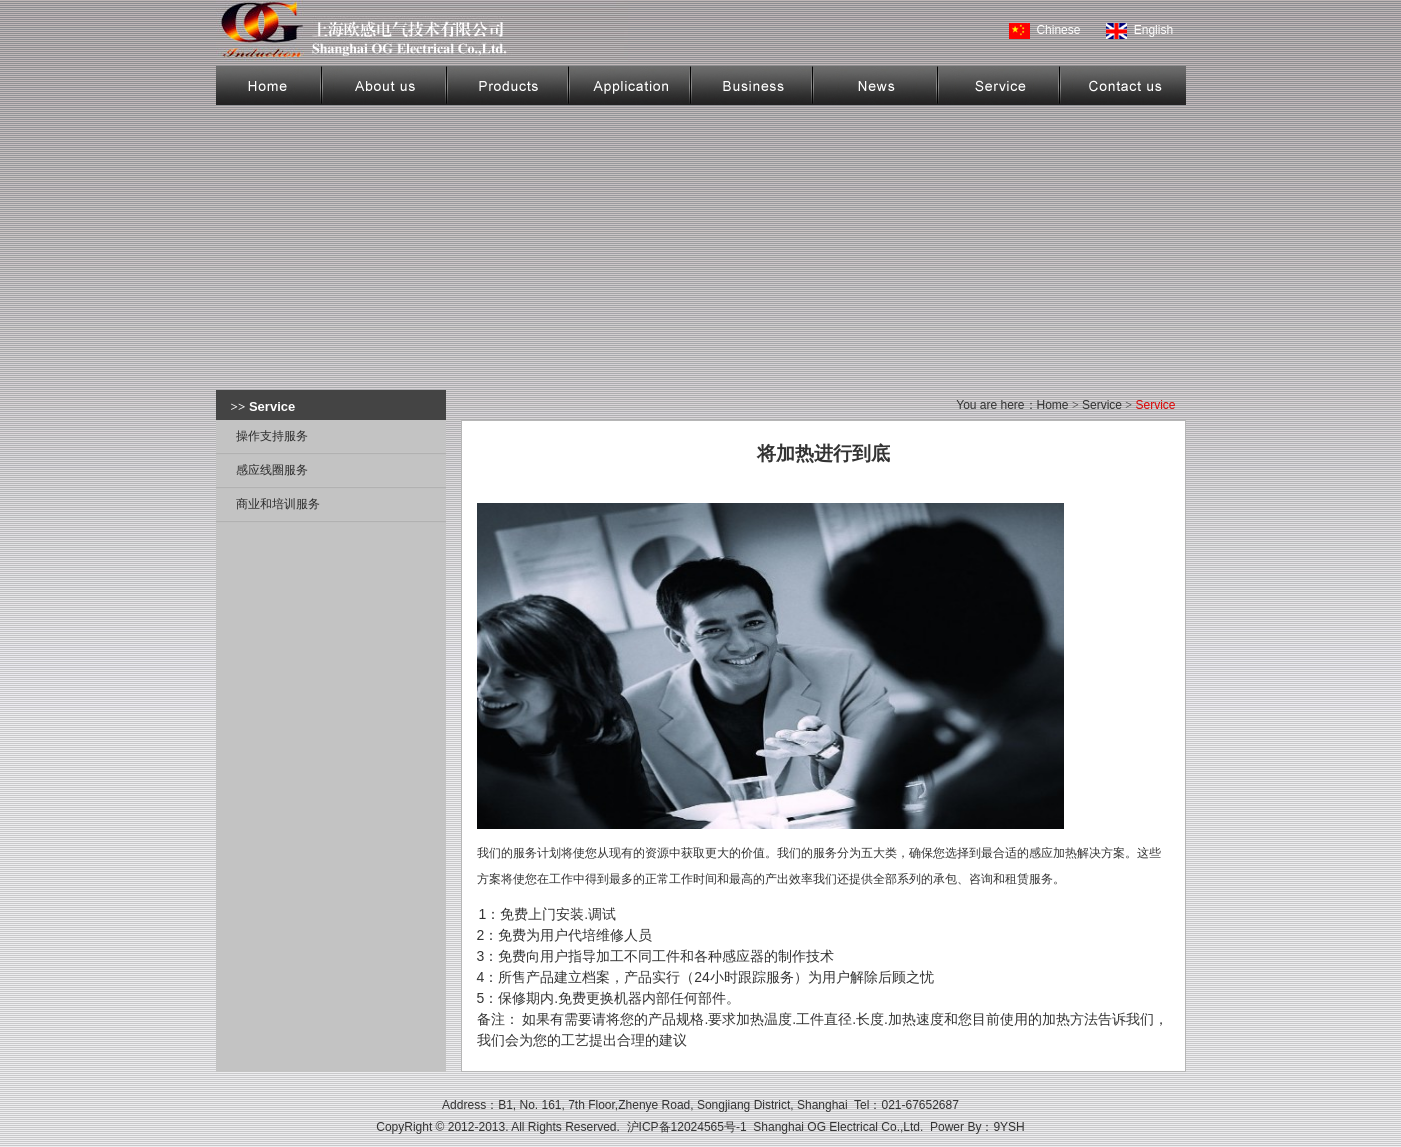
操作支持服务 (272, 436)
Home (1053, 405)
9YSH (1008, 1127)
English (1153, 30)
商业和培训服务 (278, 504)
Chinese (1058, 30)
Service (1102, 405)
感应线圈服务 (272, 470)
